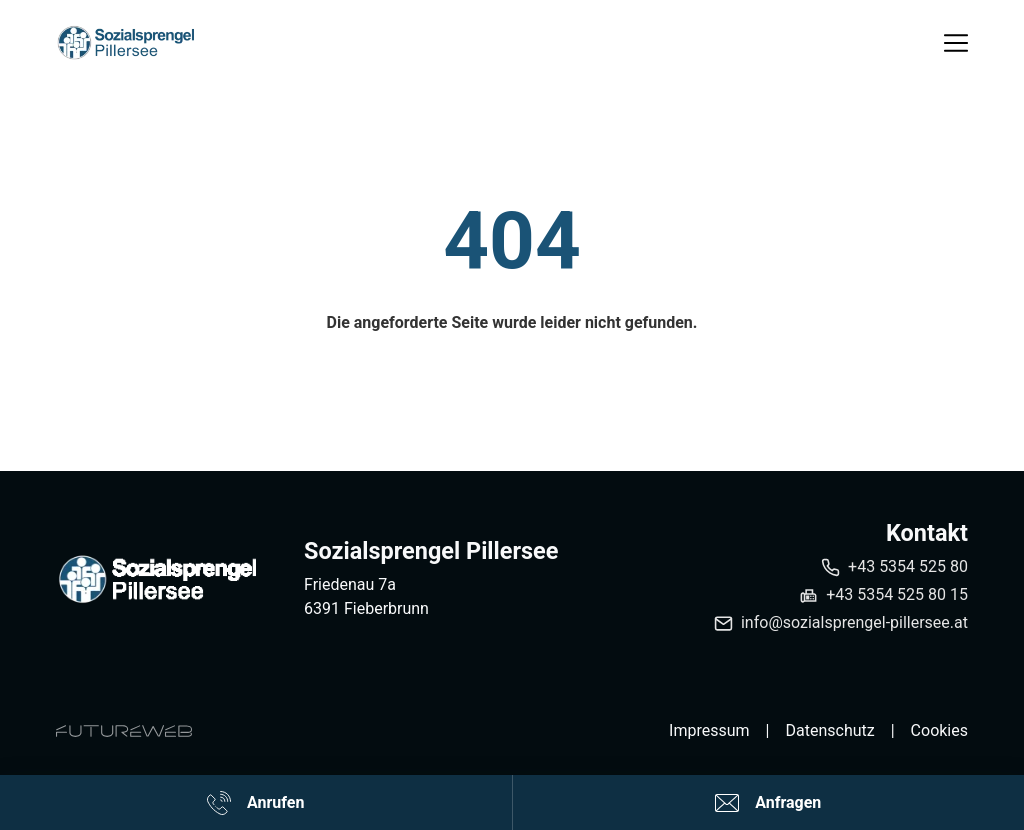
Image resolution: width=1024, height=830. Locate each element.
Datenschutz (829, 730)
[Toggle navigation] (956, 43)
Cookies (939, 730)
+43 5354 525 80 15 (897, 594)
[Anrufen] (256, 802)
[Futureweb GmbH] (124, 731)
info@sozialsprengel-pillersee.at (854, 622)
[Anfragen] (769, 802)
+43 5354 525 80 (908, 566)
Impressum (709, 730)
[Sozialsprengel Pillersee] (156, 579)
